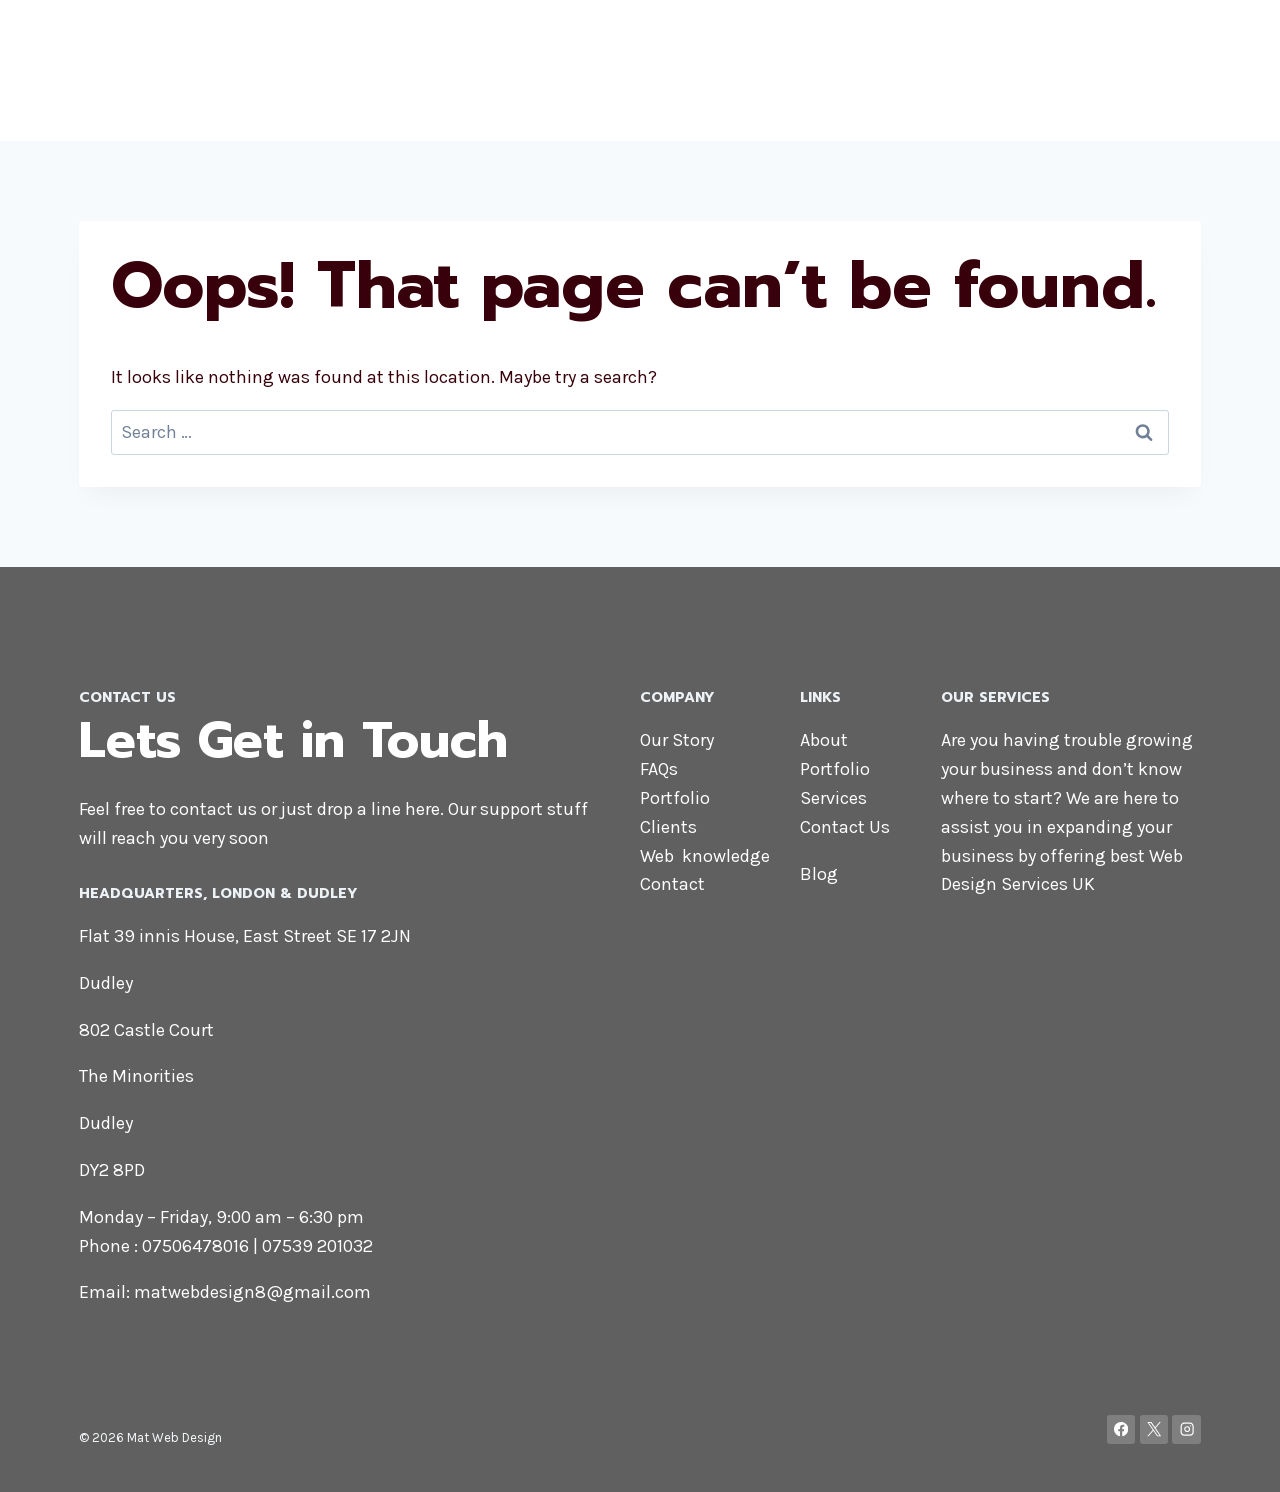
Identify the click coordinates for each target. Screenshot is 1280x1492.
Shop (781, 70)
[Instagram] (1186, 1429)
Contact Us (845, 827)
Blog (1172, 70)
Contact (1102, 70)
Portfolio (925, 70)
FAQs (659, 769)
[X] (1154, 1429)
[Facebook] (1121, 1429)
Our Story (677, 740)
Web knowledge (705, 856)
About (847, 70)
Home (714, 70)
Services (1014, 70)
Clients (668, 827)
